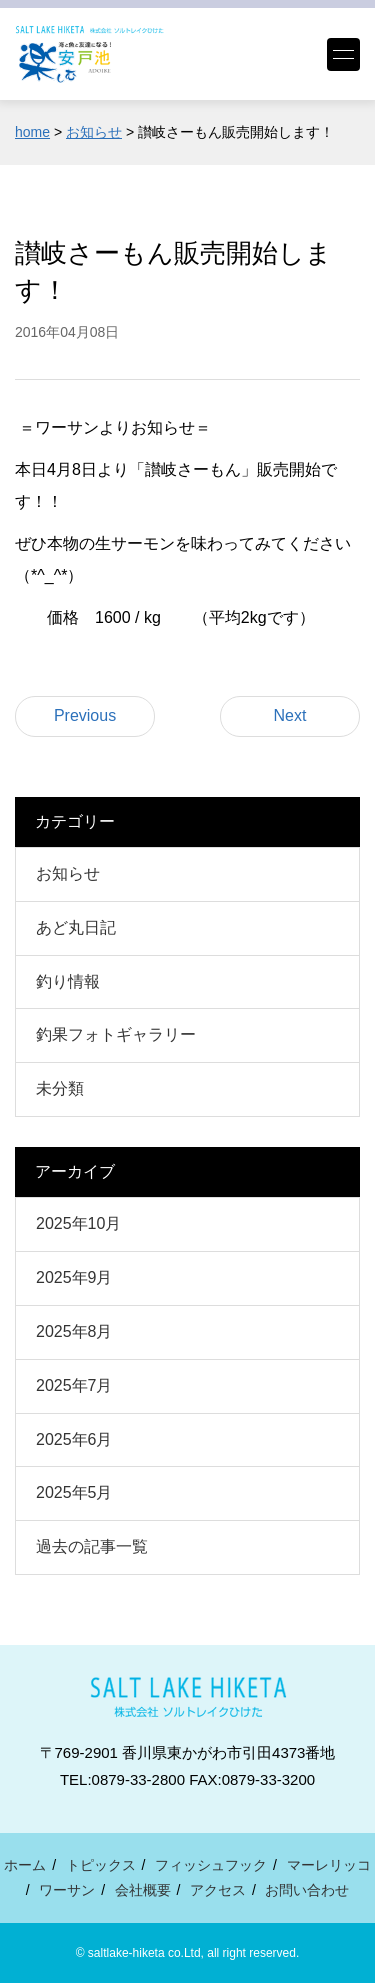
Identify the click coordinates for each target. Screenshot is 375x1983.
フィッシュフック (211, 1865)
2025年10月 (78, 1223)
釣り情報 (68, 981)
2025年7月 (74, 1385)
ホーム (25, 1865)
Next (290, 715)
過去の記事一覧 (92, 1546)
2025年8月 (74, 1331)
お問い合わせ (307, 1890)
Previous (85, 715)
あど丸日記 (76, 927)
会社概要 (143, 1890)
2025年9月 (74, 1277)
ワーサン (67, 1890)
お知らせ (68, 873)
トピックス (101, 1865)
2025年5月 (74, 1492)
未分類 (60, 1088)
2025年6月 (74, 1439)
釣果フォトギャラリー (116, 1034)
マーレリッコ (329, 1865)
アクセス (218, 1890)
